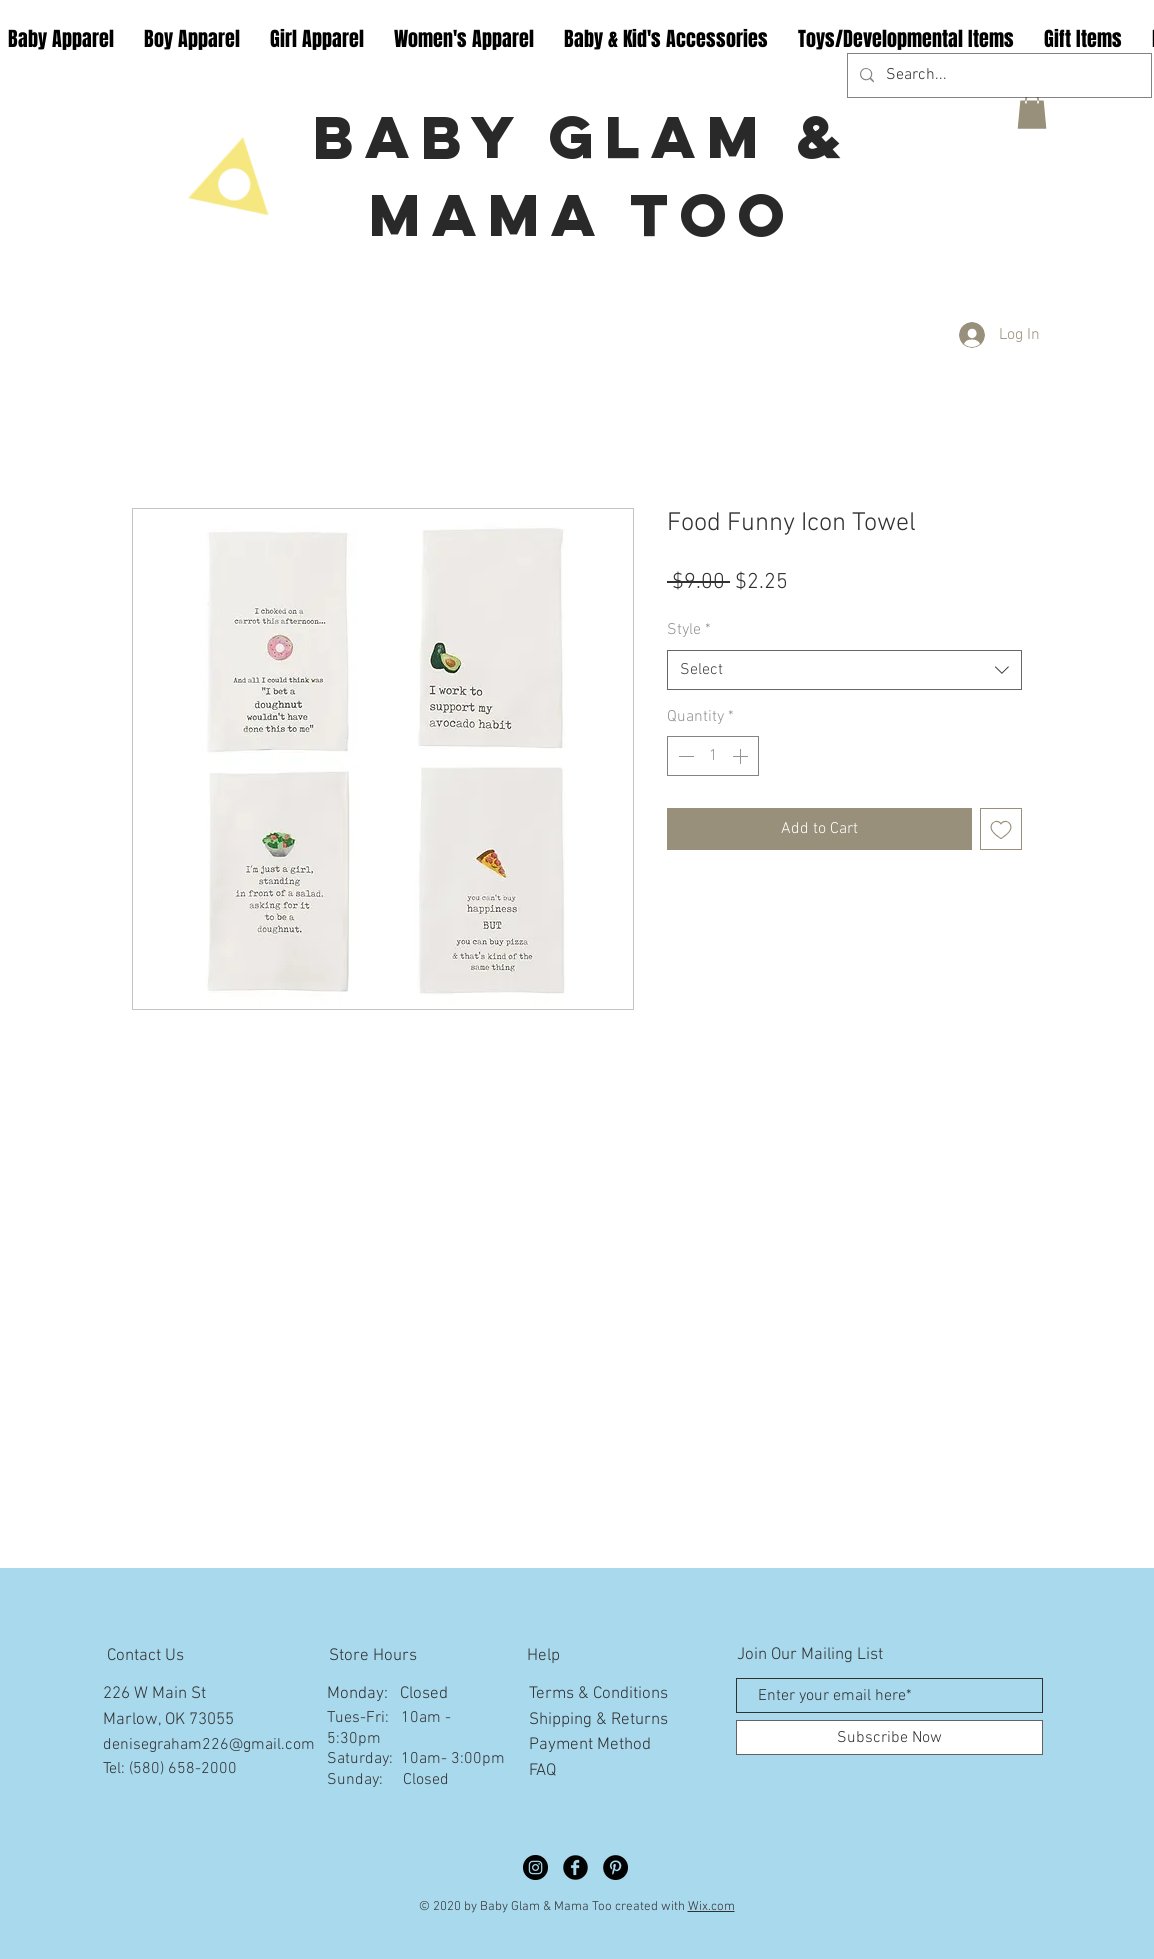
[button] (1032, 111)
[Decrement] (684, 756)
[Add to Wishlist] (1001, 829)
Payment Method (590, 1745)
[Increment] (742, 756)
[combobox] (844, 670)
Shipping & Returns (598, 1720)
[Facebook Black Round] (575, 1867)
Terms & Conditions (598, 1694)
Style (689, 630)
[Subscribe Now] (889, 1737)
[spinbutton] (713, 756)
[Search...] (997, 75)
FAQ (542, 1771)
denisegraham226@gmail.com (209, 1745)
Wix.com (711, 1907)
